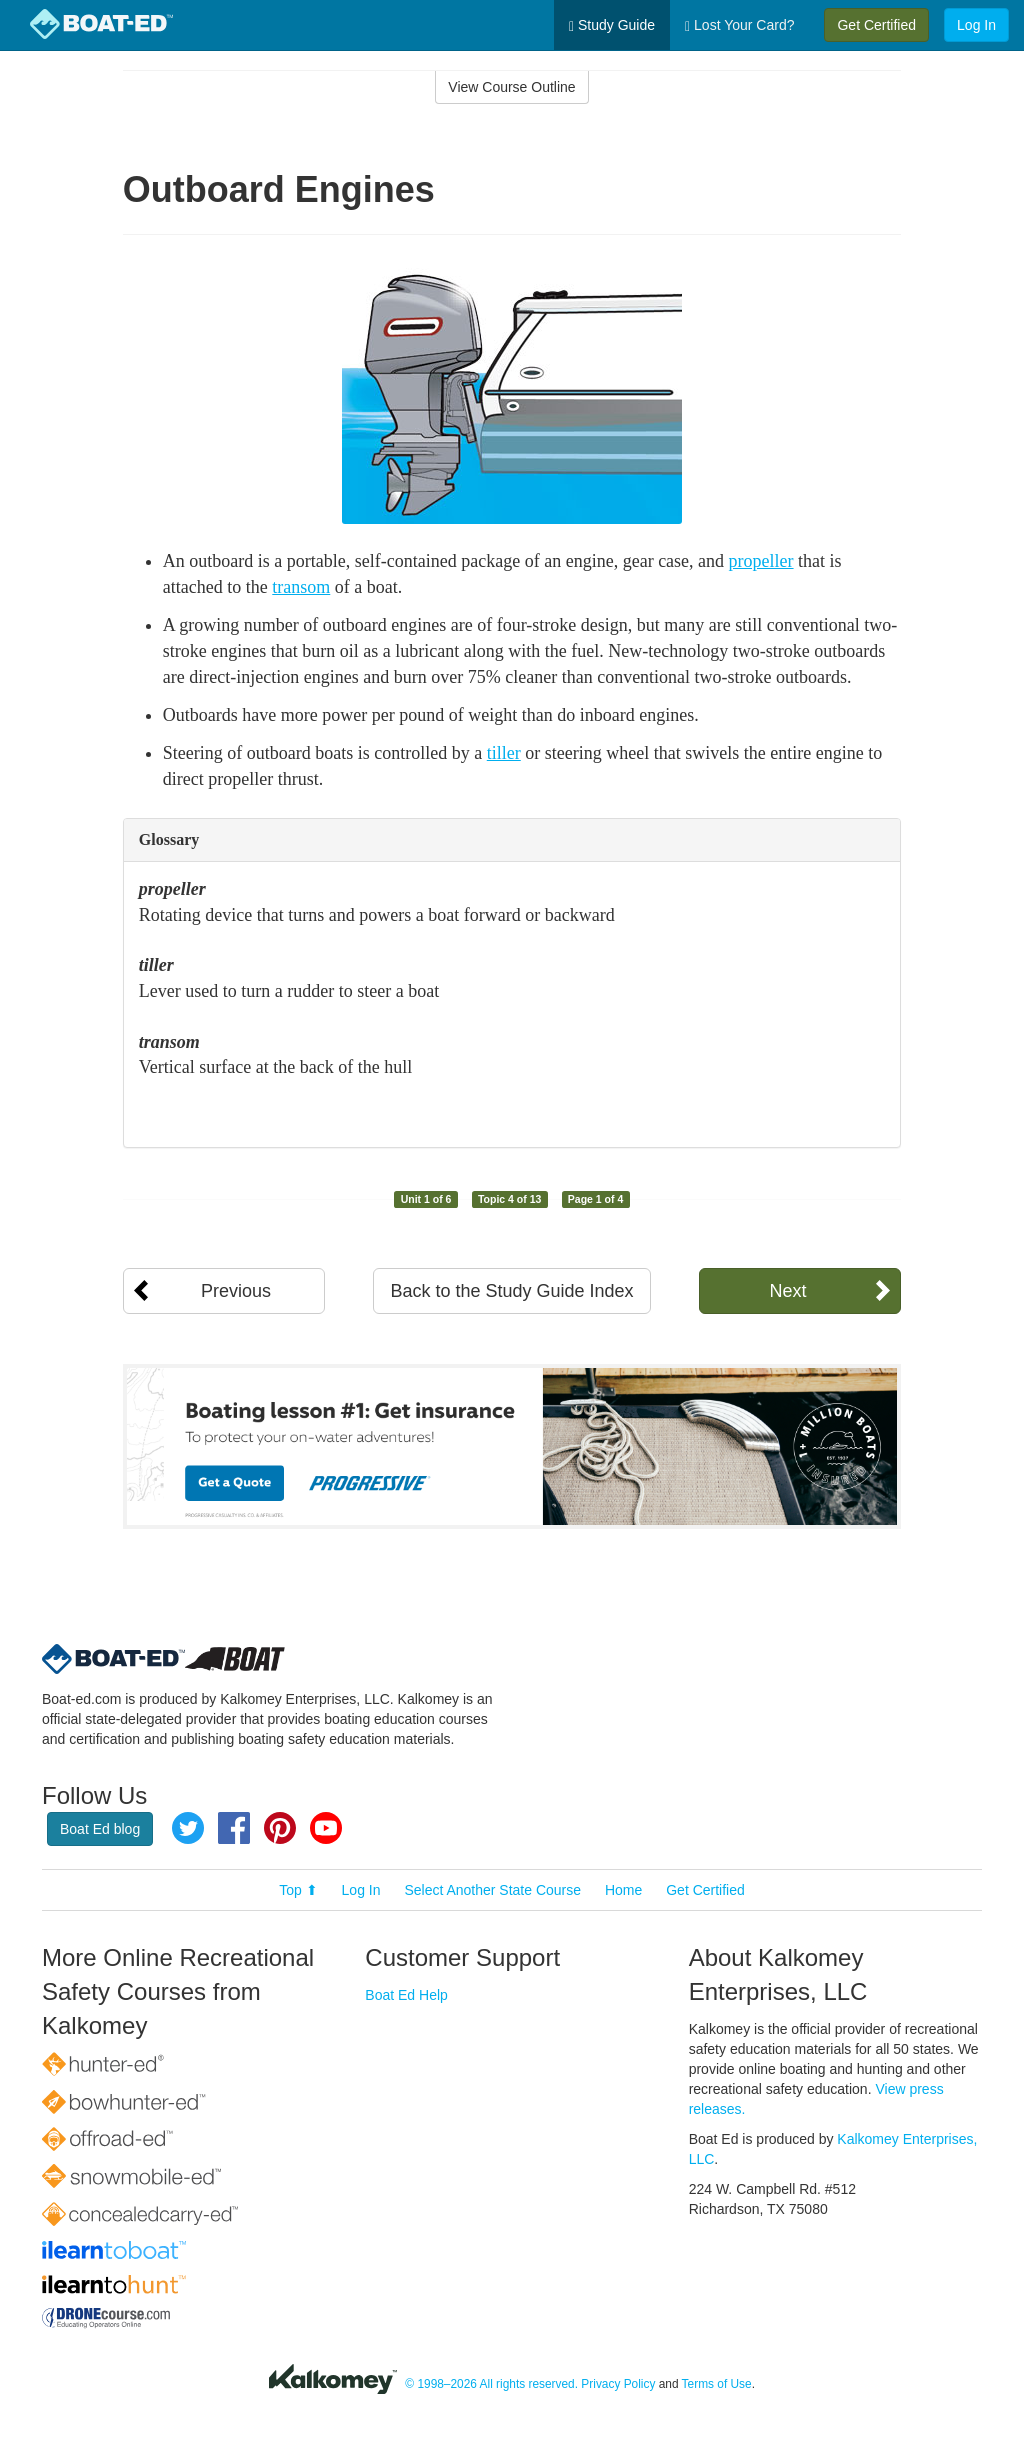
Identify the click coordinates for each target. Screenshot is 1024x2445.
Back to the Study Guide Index (511, 1291)
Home (623, 1890)
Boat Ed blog (100, 1829)
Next (787, 1291)
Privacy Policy (618, 2384)
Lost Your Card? (739, 25)
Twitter (188, 1828)
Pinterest (280, 1828)
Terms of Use (717, 2384)
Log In (976, 25)
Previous (236, 1291)
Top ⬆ (298, 1890)
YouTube (326, 1828)
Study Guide (612, 25)
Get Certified (876, 25)
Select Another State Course (492, 1890)
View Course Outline (511, 87)
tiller (504, 753)
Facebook (234, 1828)
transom (301, 587)
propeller (761, 561)
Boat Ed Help (406, 1995)
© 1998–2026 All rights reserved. (491, 2384)
